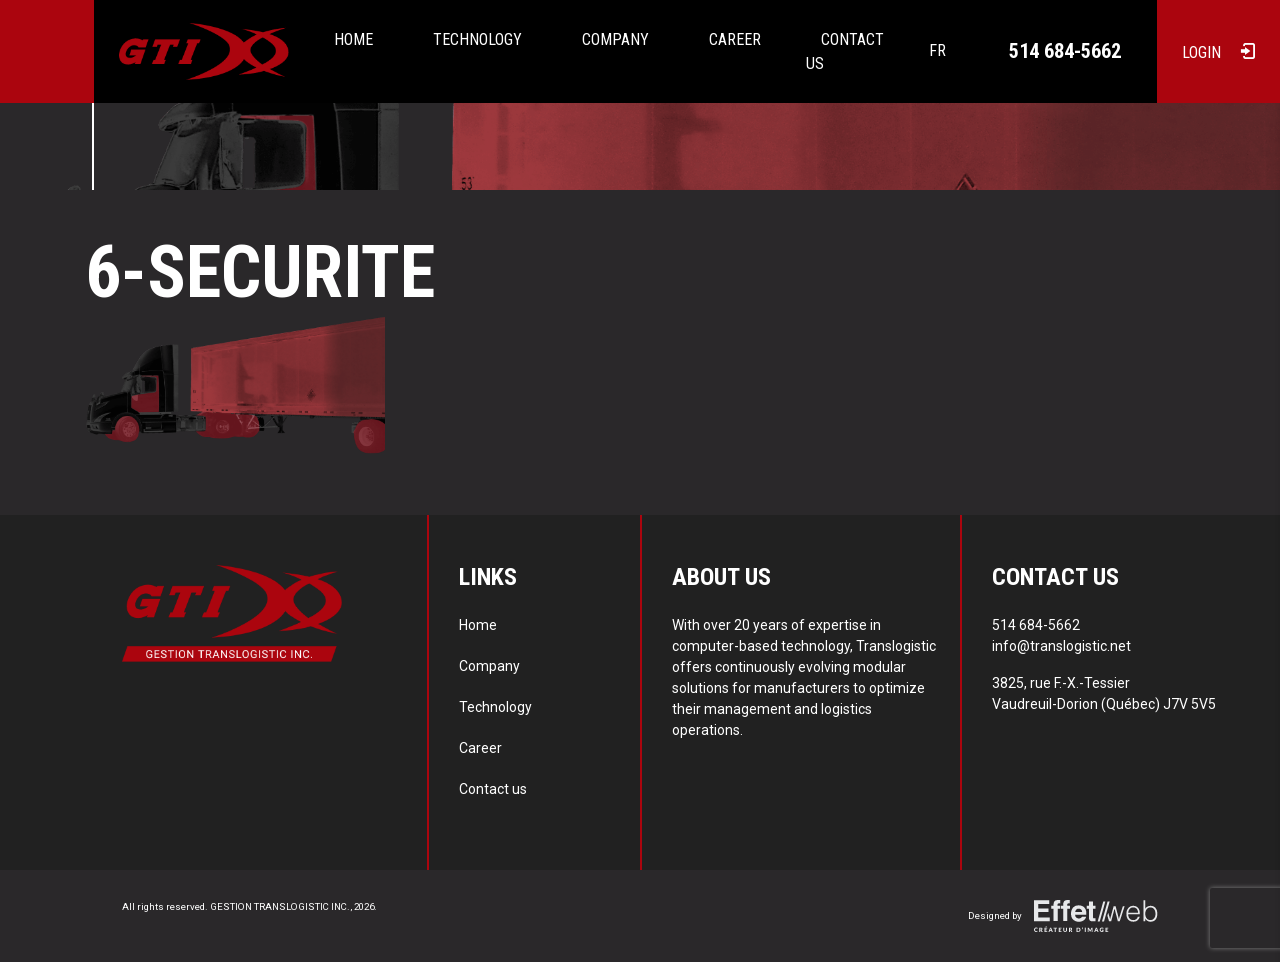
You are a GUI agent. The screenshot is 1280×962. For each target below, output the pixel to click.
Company (615, 39)
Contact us (845, 51)
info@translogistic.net (1061, 646)
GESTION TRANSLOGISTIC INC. (280, 906)
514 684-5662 (1065, 51)
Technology (477, 39)
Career (735, 39)
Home (353, 39)
